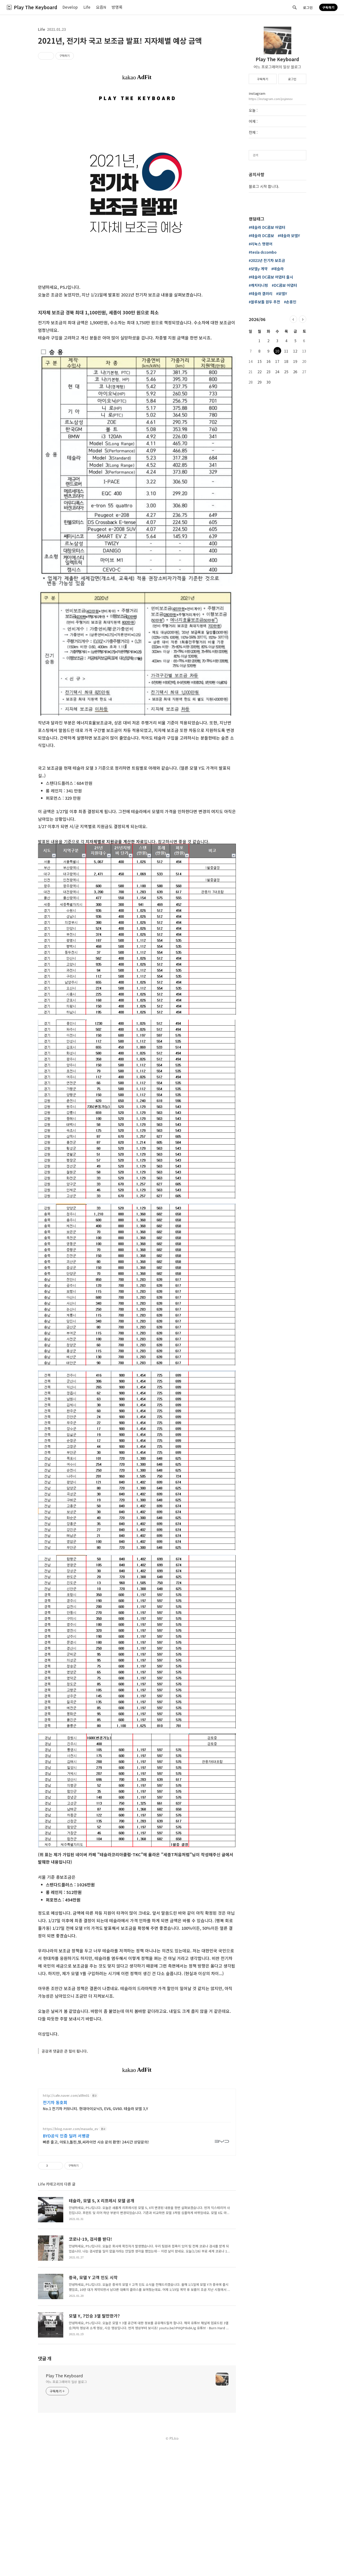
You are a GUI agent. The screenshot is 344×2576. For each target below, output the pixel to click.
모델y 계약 (259, 407)
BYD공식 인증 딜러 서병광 (66, 2264)
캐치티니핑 (259, 423)
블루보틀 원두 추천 (265, 440)
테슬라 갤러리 (261, 432)
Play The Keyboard (64, 2504)
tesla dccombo (264, 390)
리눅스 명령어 (261, 382)
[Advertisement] (137, 124)
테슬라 (278, 407)
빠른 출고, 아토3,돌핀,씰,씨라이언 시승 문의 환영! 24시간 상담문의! (96, 2270)
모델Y (282, 432)
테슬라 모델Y (290, 374)
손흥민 (291, 440)
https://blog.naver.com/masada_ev (70, 2258)
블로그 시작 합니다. (264, 186)
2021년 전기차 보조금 (268, 398)
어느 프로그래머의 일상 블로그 (66, 2510)
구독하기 (328, 7)
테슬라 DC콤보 (262, 374)
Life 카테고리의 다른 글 (56, 2312)
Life (41, 29)
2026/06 (257, 457)
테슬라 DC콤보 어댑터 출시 (272, 415)
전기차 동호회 (55, 2231)
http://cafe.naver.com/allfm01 (66, 2224)
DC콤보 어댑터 (285, 423)
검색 (294, 7)
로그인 (308, 7)
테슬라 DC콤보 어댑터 (268, 365)
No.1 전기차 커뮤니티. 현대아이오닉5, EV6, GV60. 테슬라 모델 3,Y (95, 2237)
